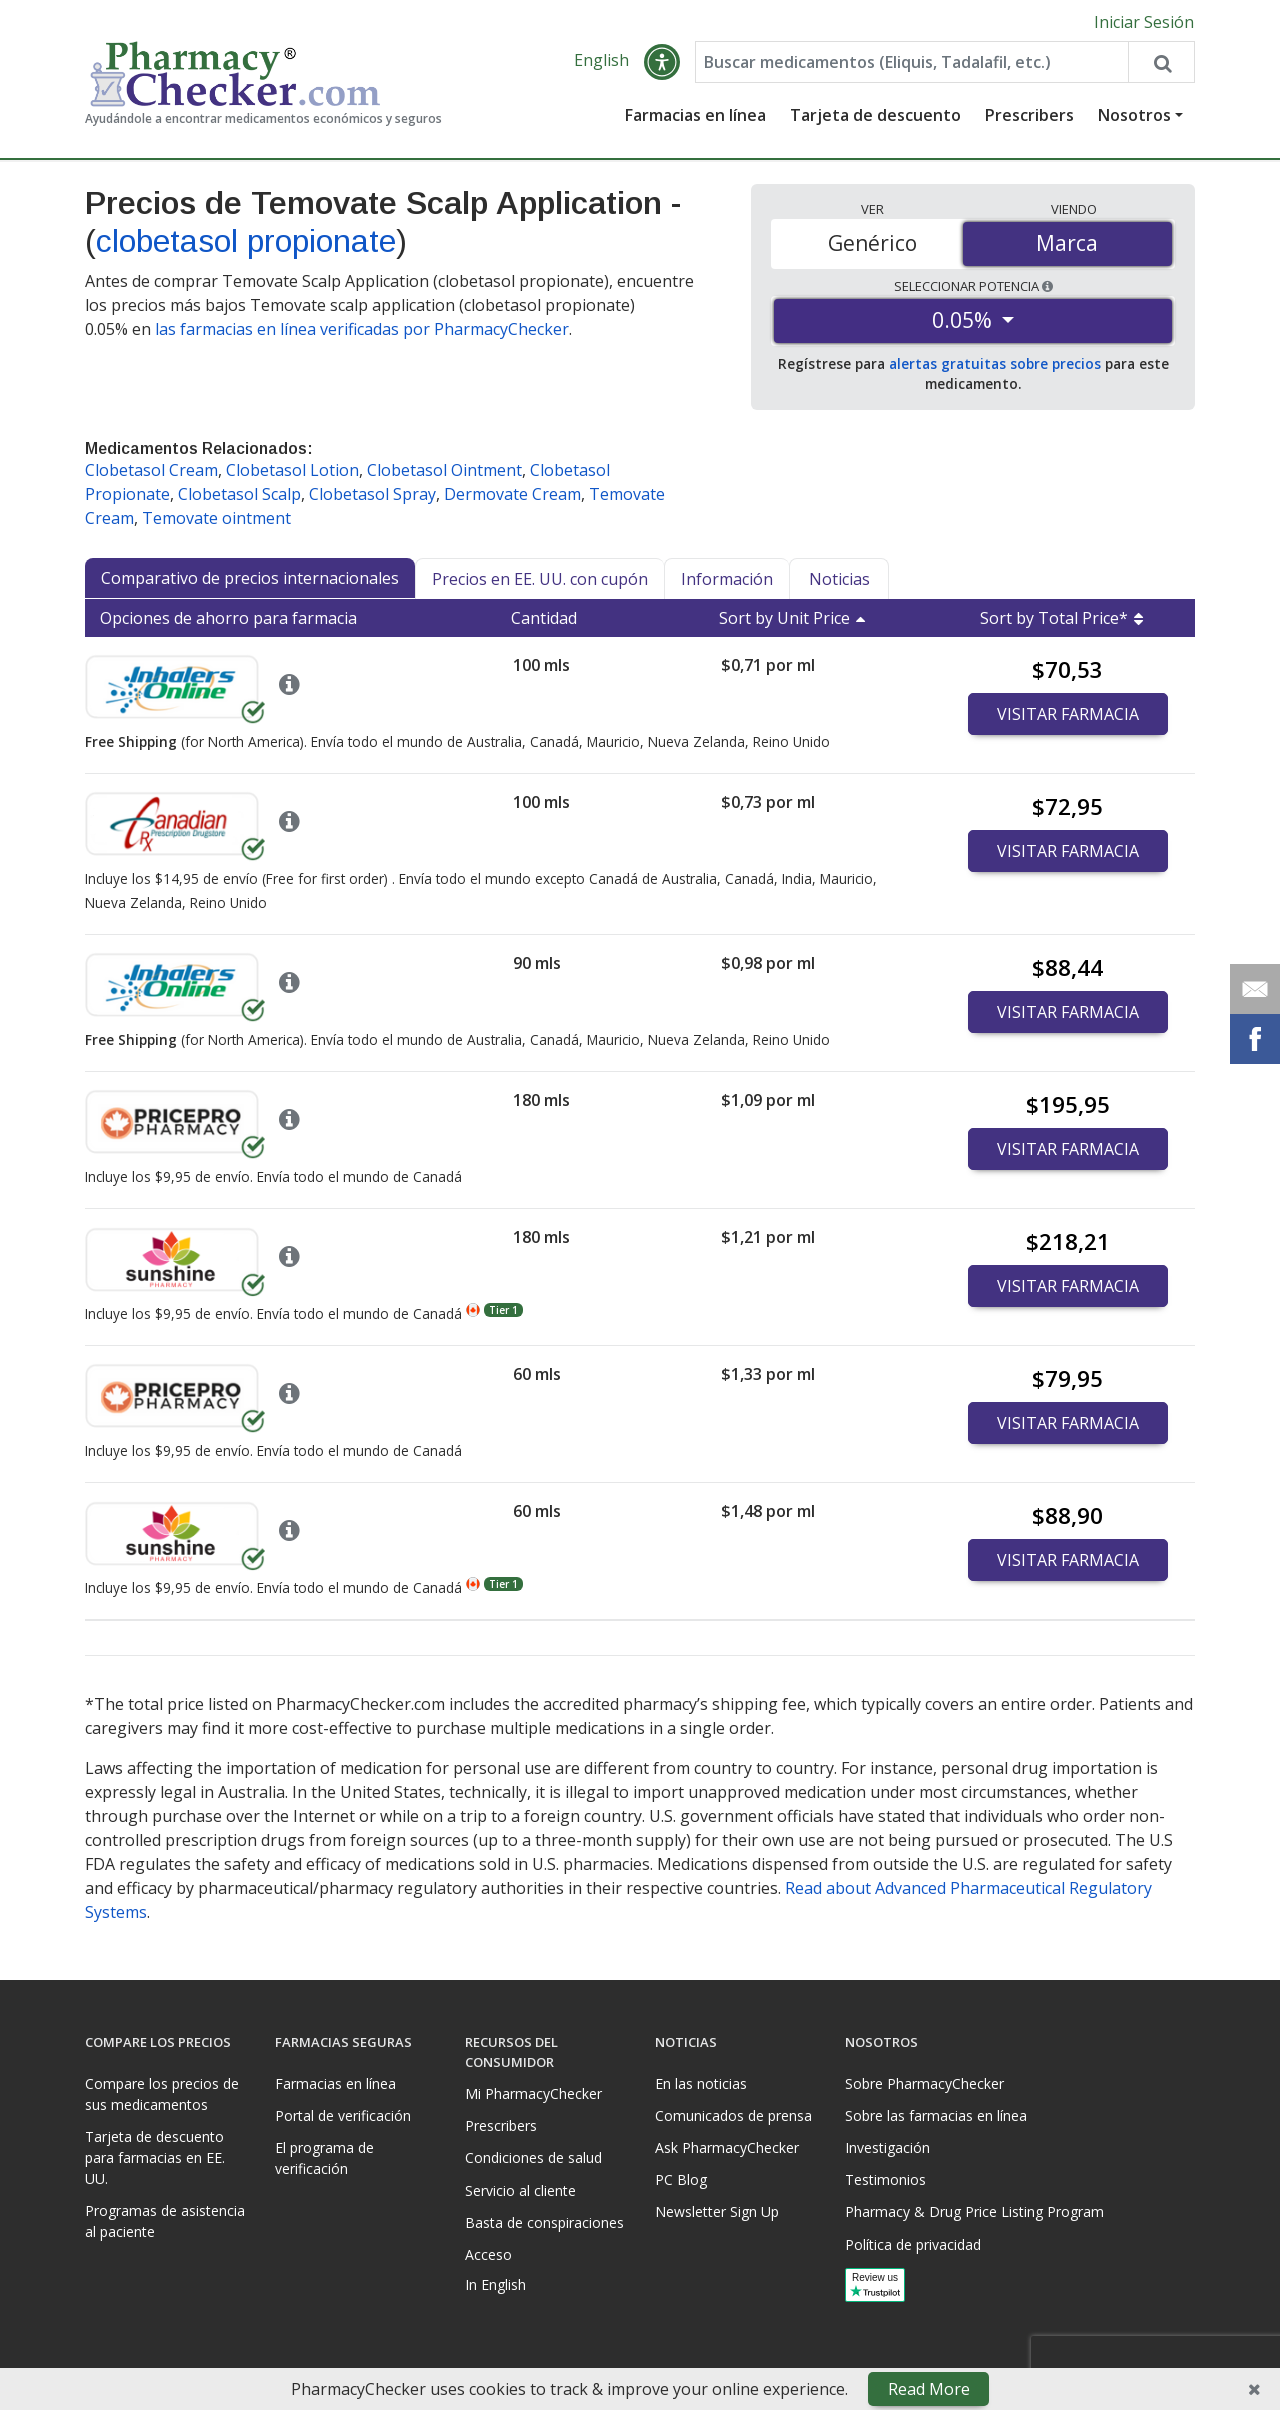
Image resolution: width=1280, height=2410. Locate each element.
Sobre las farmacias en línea (936, 2115)
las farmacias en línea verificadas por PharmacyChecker (362, 329)
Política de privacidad (913, 2244)
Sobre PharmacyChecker (924, 2083)
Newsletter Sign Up (717, 2211)
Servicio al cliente (520, 2190)
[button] (662, 62)
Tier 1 (503, 1310)
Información (727, 579)
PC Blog (681, 2179)
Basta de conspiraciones (544, 2222)
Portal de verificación (343, 2115)
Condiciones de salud (533, 2157)
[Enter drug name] (912, 62)
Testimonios (885, 2179)
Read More (929, 2389)
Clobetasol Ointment (444, 470)
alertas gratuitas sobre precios (995, 363)
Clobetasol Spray (372, 494)
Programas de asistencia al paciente (165, 2221)
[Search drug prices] (1161, 62)
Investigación (887, 2147)
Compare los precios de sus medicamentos (162, 2094)
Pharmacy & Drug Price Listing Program (974, 2211)
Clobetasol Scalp (239, 494)
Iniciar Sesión (1144, 22)
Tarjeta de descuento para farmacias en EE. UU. (155, 2157)
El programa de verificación (324, 2158)
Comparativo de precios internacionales (250, 578)
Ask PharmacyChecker (727, 2147)
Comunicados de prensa (733, 2115)
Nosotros (1134, 115)
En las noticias (701, 2083)
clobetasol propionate (246, 241)
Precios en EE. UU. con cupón (540, 579)
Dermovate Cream (512, 494)
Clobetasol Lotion (292, 470)
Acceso (488, 2254)
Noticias (839, 579)
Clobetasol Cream (151, 470)
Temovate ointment (216, 518)
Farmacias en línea (695, 115)
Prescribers (1029, 115)
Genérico (872, 243)
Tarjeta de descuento (875, 115)
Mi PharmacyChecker (533, 2093)
